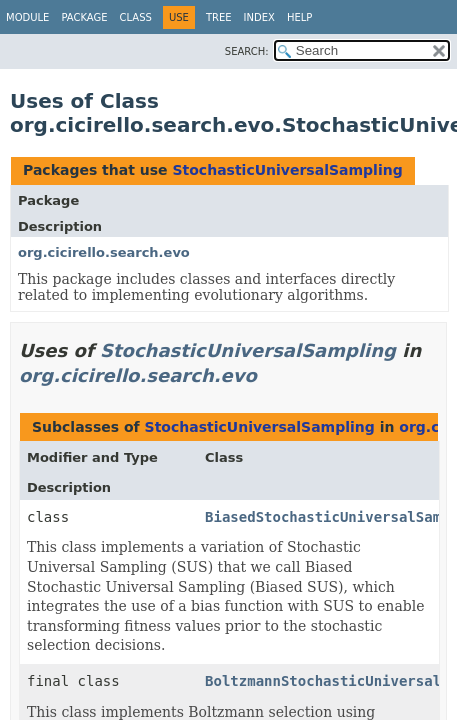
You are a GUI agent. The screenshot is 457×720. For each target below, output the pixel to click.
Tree (219, 17)
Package (84, 17)
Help (299, 17)
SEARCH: (247, 51)
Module (27, 17)
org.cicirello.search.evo (104, 252)
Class (136, 17)
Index (259, 17)
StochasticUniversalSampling (287, 170)
